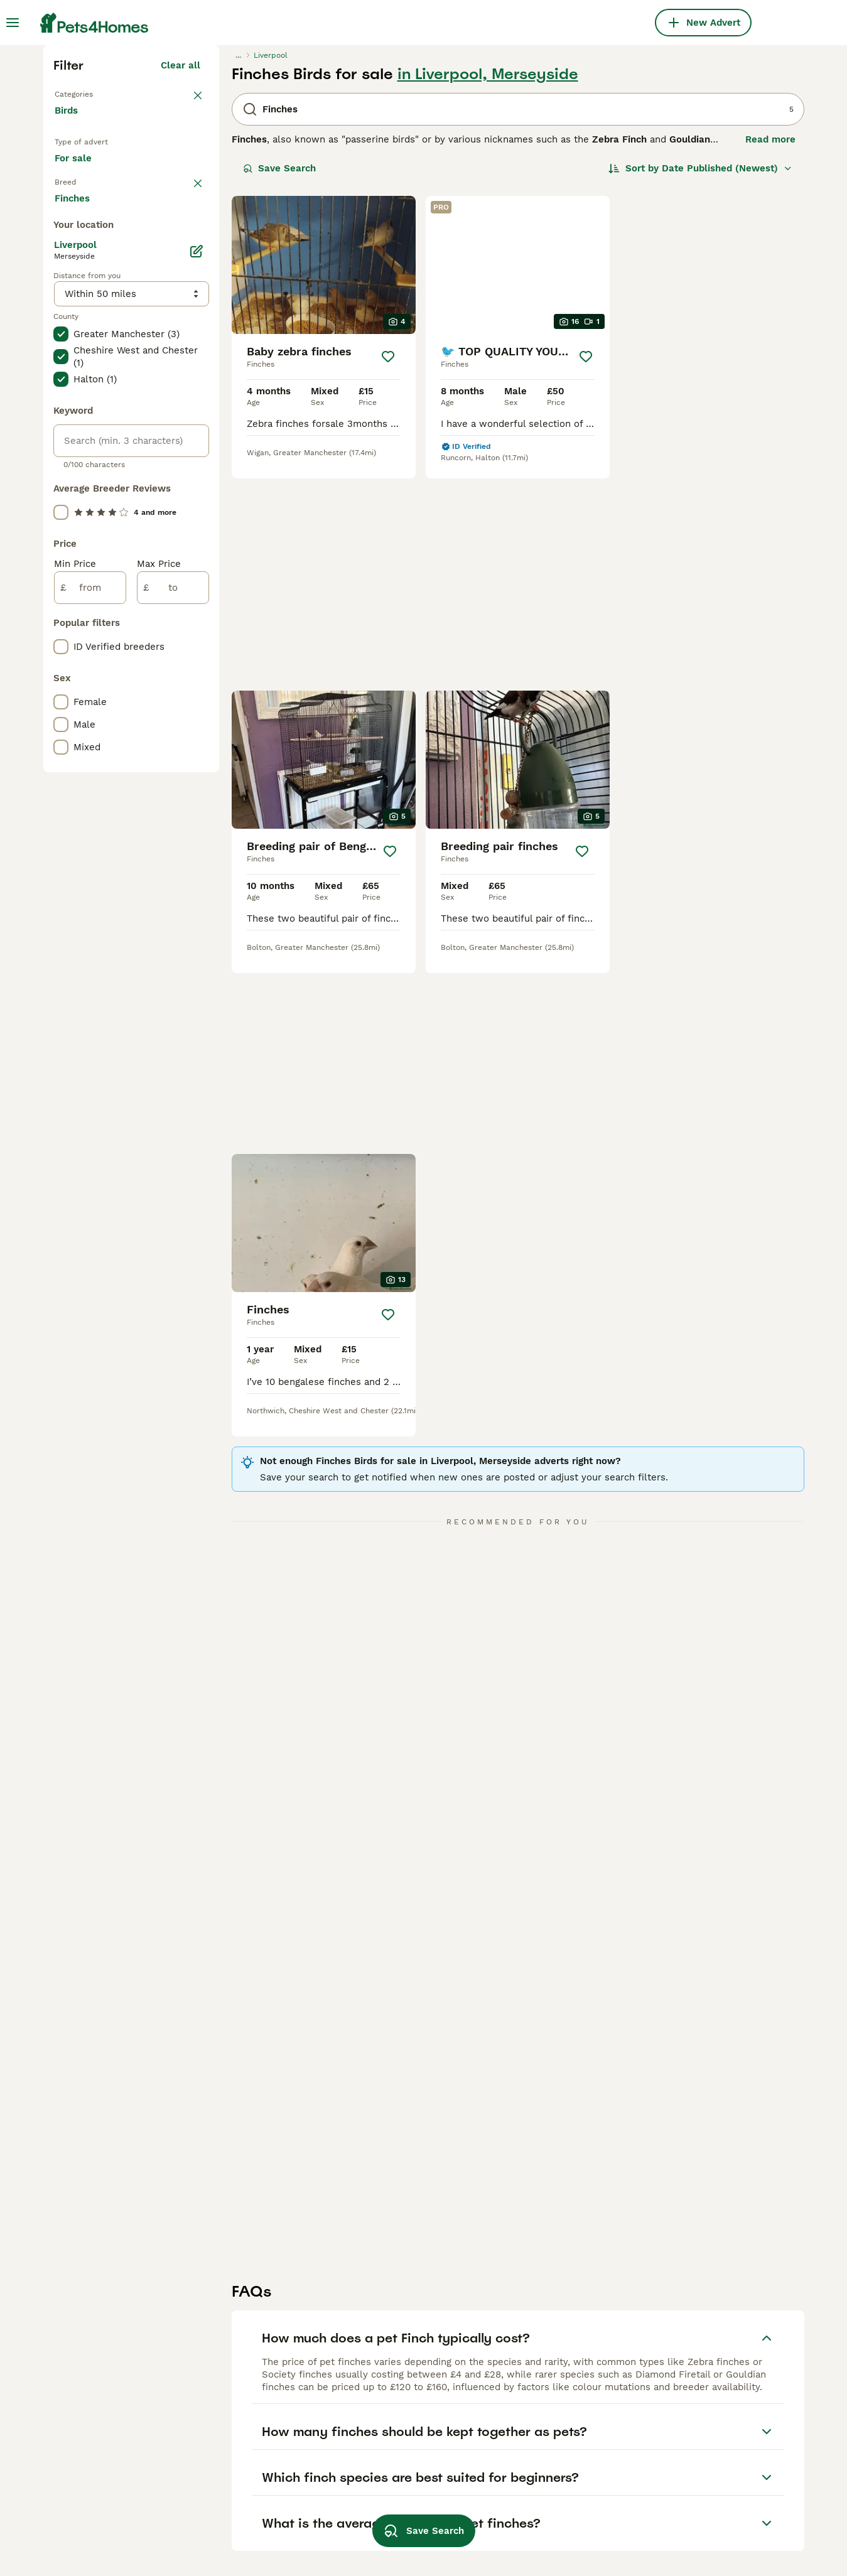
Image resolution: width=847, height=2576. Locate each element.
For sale (83, 399)
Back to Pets (86, 311)
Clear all (180, 283)
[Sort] (700, 386)
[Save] (388, 575)
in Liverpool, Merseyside (487, 292)
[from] (90, 1120)
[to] (173, 1120)
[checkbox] (60, 499)
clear (188, 434)
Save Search (279, 386)
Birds (68, 341)
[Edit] (196, 783)
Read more (770, 358)
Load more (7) (167, 728)
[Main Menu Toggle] (12, 22)
